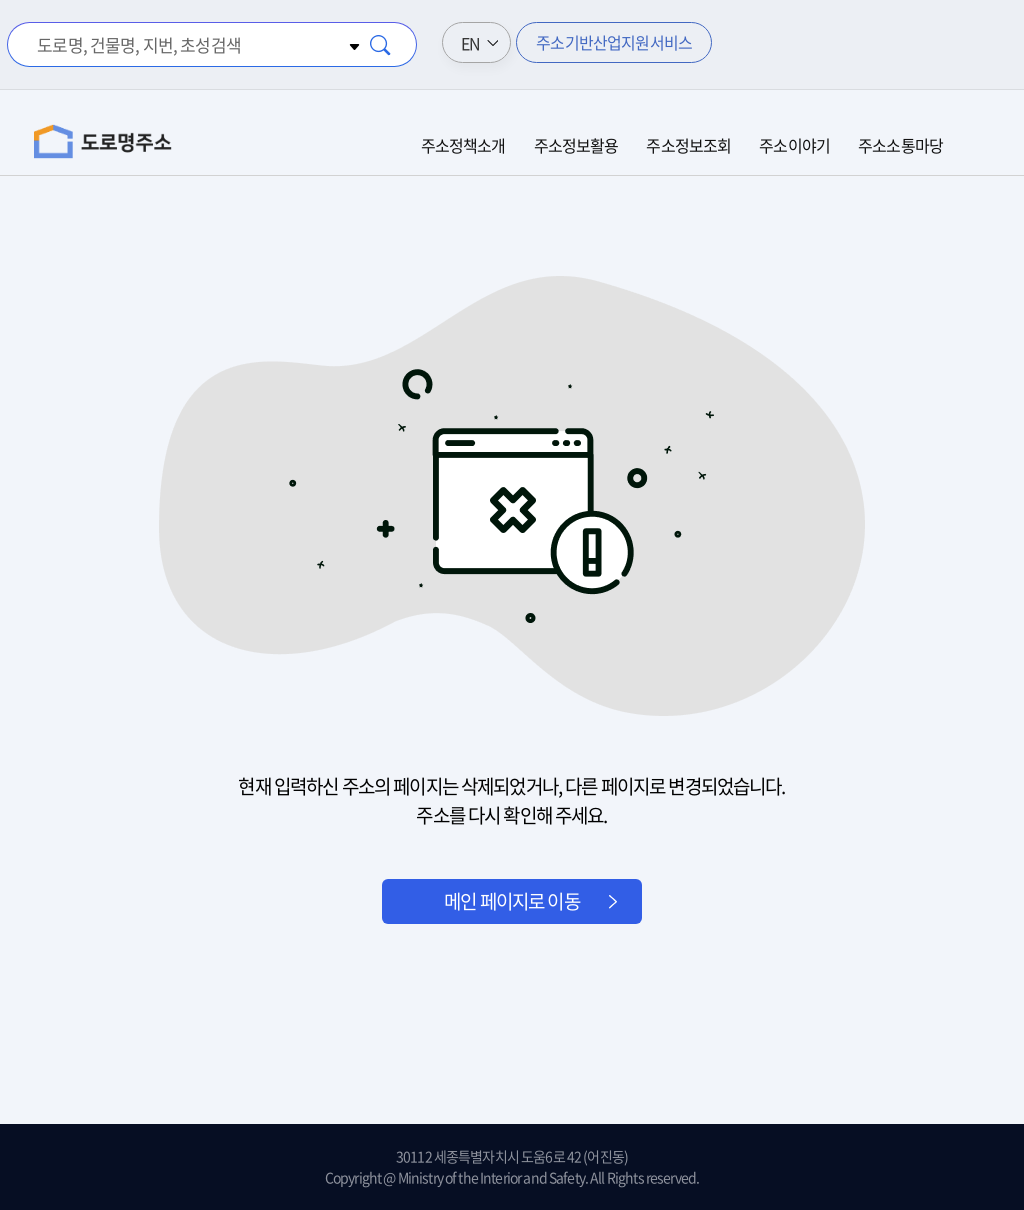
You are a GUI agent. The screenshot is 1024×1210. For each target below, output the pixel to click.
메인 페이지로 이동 (512, 901)
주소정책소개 (463, 145)
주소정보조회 (688, 145)
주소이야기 (794, 145)
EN (470, 43)
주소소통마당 (900, 145)
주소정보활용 (576, 145)
